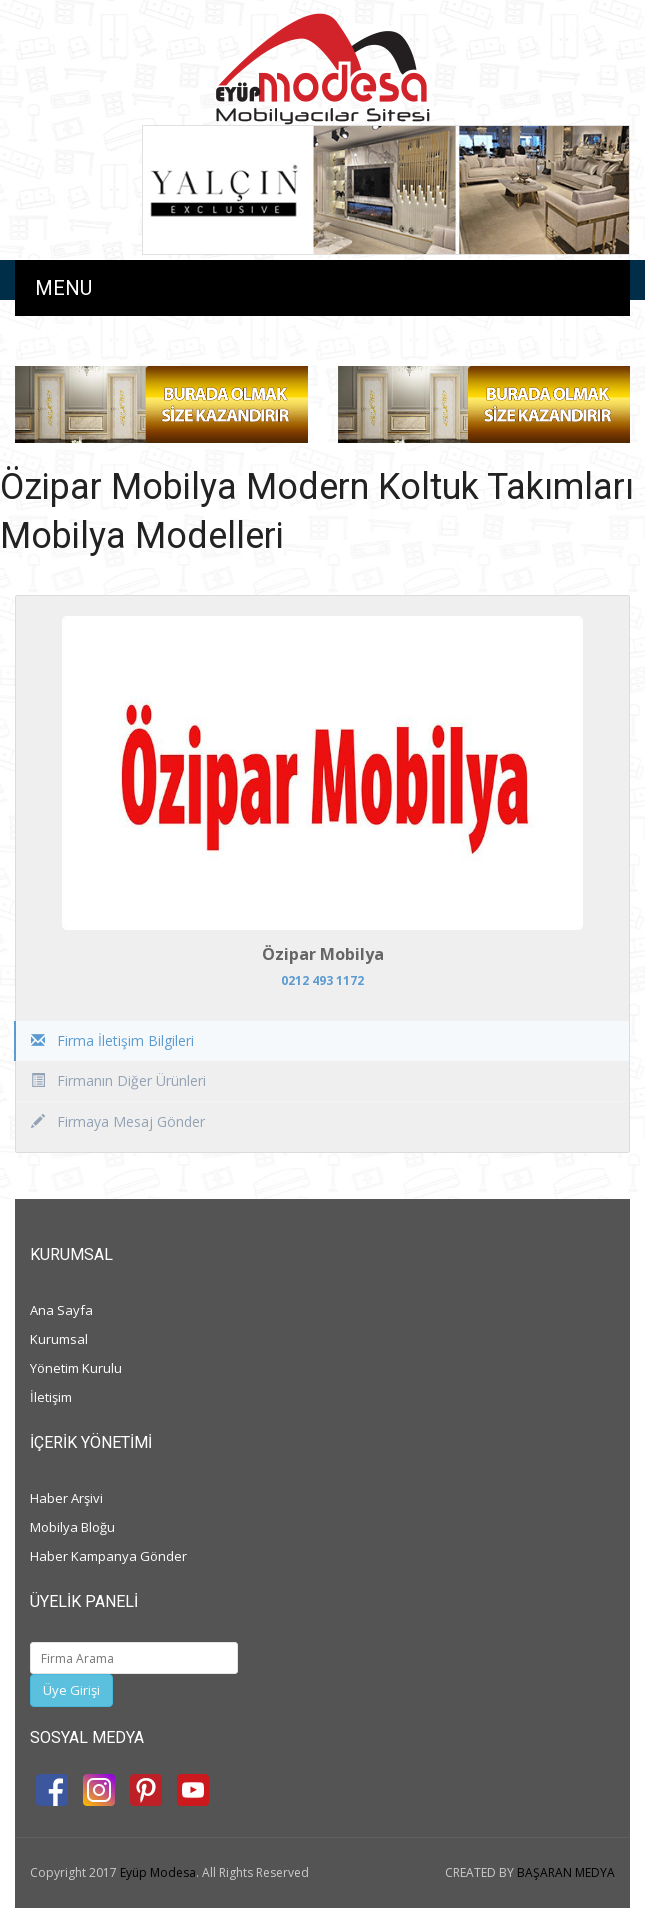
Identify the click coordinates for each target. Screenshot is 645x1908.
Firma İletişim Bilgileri (112, 1040)
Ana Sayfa (61, 1310)
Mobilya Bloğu (72, 1527)
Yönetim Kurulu (76, 1368)
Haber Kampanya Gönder (108, 1556)
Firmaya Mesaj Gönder (118, 1121)
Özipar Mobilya (323, 954)
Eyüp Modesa (158, 1872)
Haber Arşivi (66, 1498)
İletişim (51, 1397)
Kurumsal (59, 1339)
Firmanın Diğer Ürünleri (118, 1080)
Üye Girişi (71, 1690)
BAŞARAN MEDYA (566, 1872)
